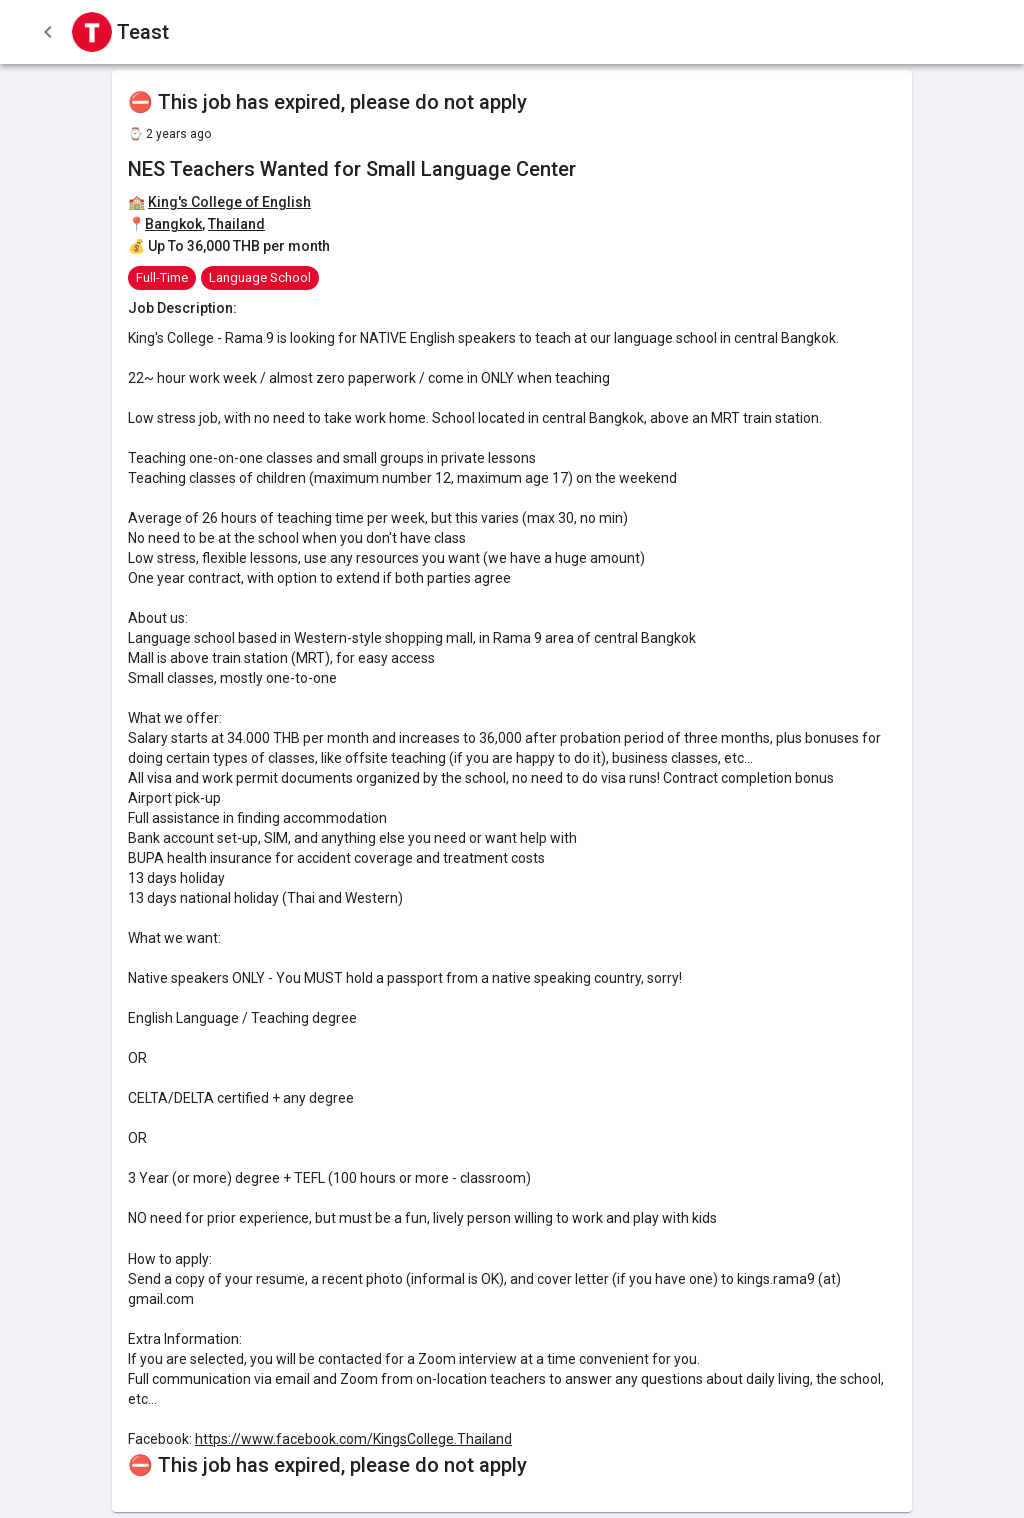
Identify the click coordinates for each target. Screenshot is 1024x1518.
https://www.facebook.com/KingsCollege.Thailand (353, 1439)
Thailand (236, 224)
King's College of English (229, 202)
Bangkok (173, 224)
